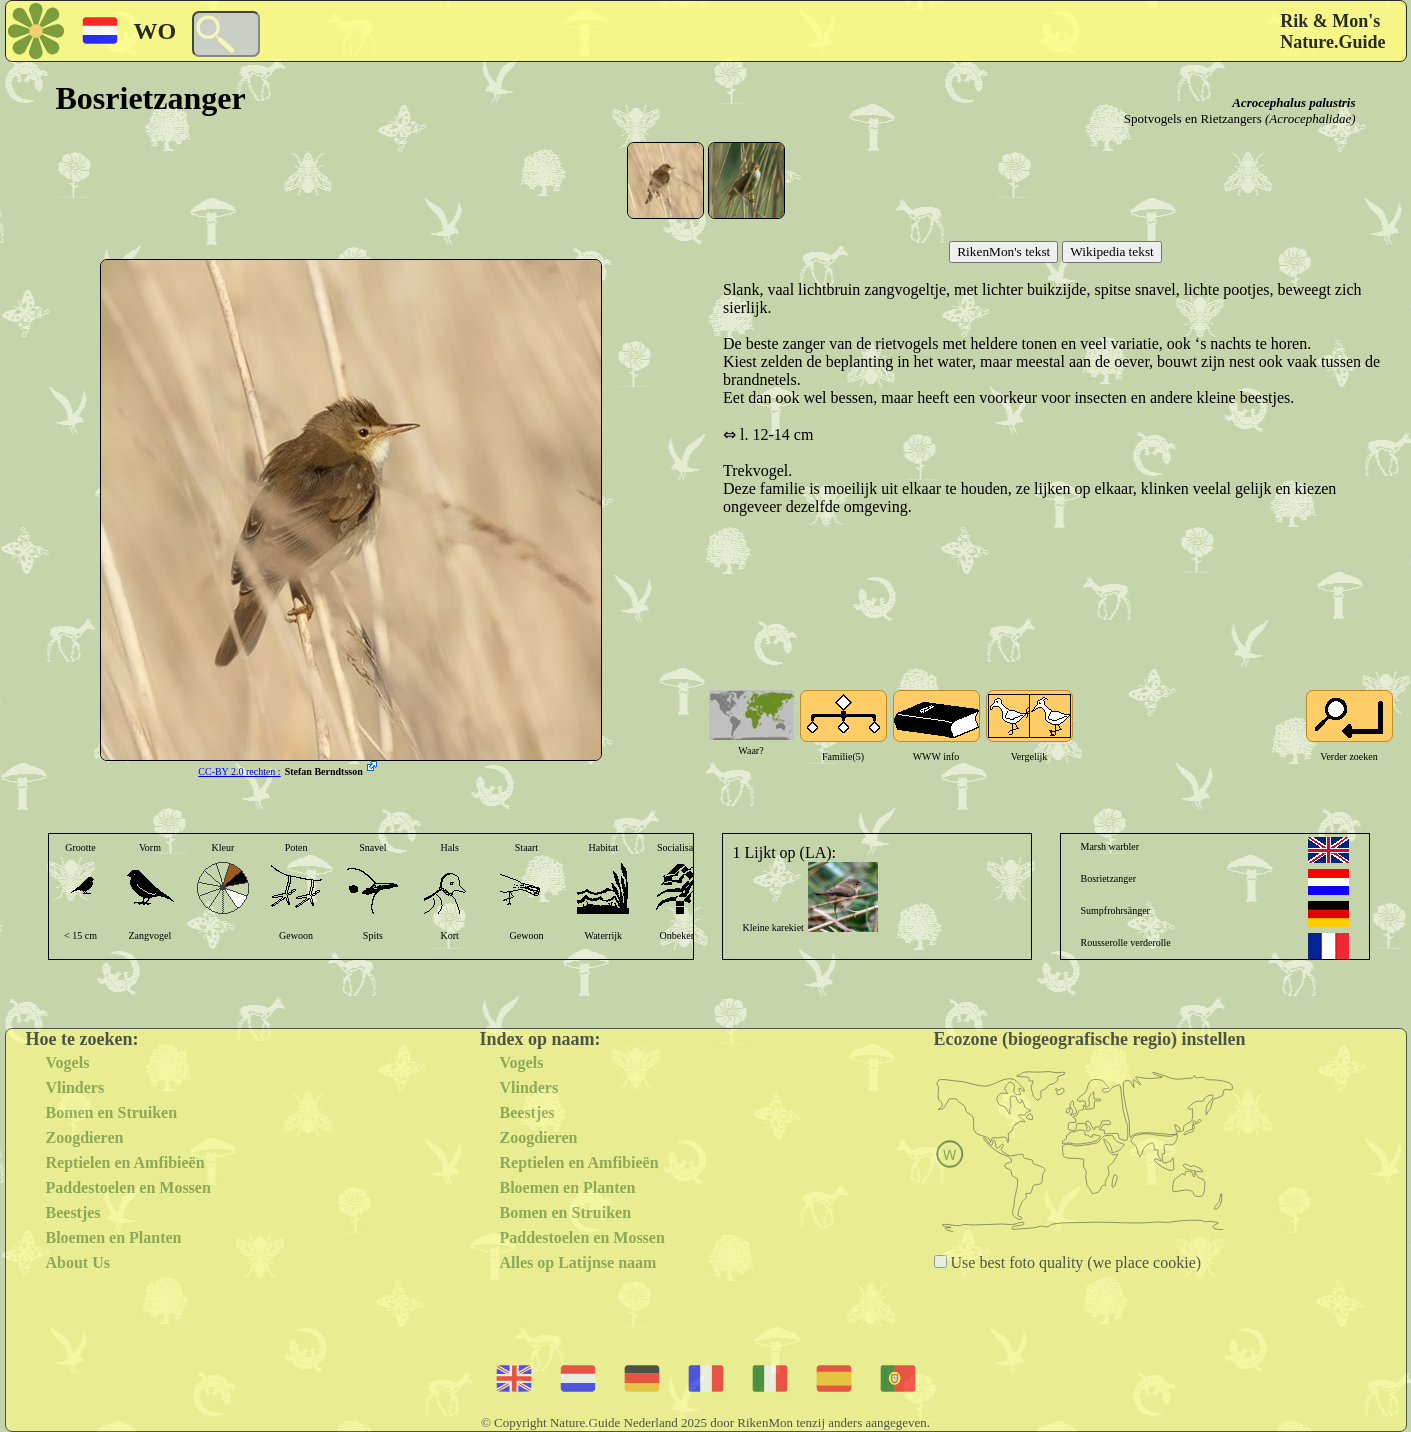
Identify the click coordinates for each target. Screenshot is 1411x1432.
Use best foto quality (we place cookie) (1074, 1262)
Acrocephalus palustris (1293, 102)
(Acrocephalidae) (1310, 118)
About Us (78, 1262)
